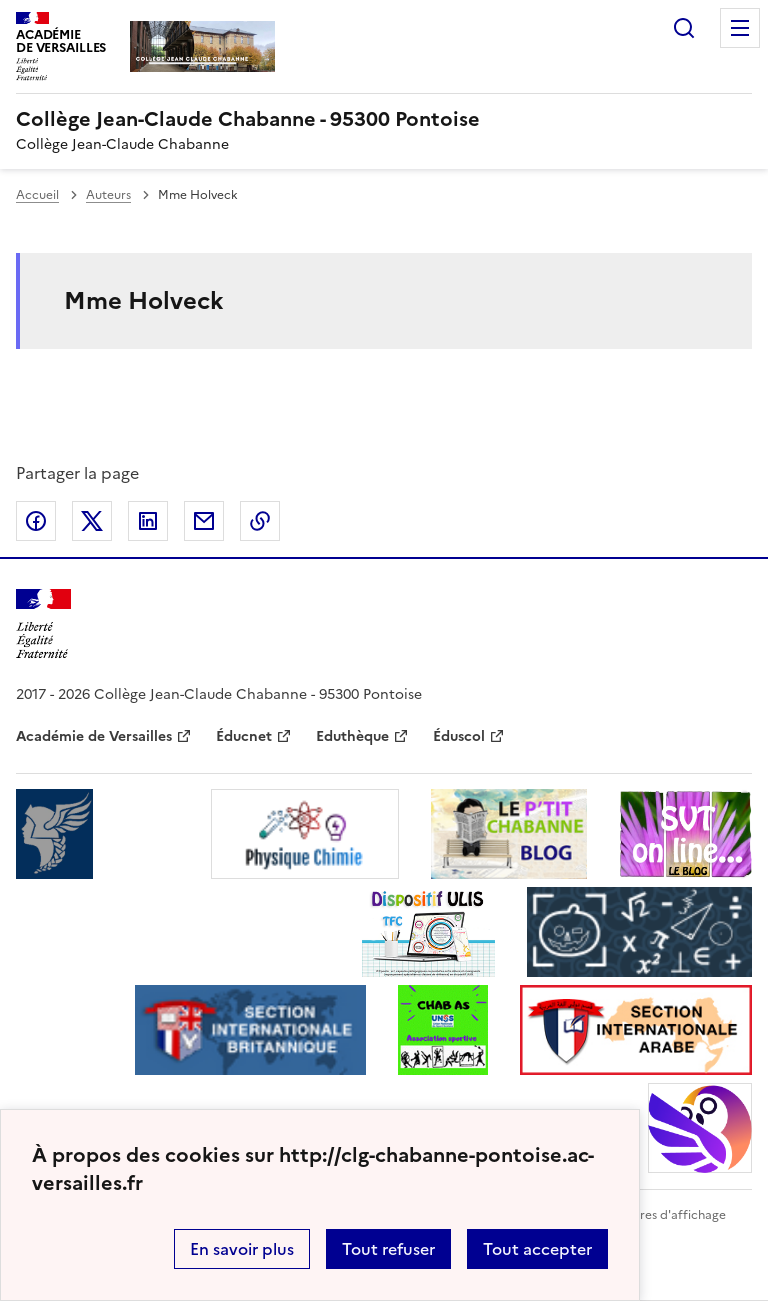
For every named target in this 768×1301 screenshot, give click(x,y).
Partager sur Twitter (92, 521)
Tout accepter (537, 1249)
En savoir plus (242, 1249)
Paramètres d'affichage (658, 1215)
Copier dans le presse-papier (260, 521)
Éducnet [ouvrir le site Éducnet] (244, 736)
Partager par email (204, 521)
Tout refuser (388, 1249)
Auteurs (108, 195)
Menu (740, 28)
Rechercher (684, 28)
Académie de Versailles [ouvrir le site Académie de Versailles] (94, 736)
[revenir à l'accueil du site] (384, 119)
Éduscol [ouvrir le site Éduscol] (459, 736)
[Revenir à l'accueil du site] (43, 624)
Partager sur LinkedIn (148, 521)
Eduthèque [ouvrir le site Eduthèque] (352, 736)
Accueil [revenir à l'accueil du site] (37, 195)
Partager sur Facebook (36, 521)
